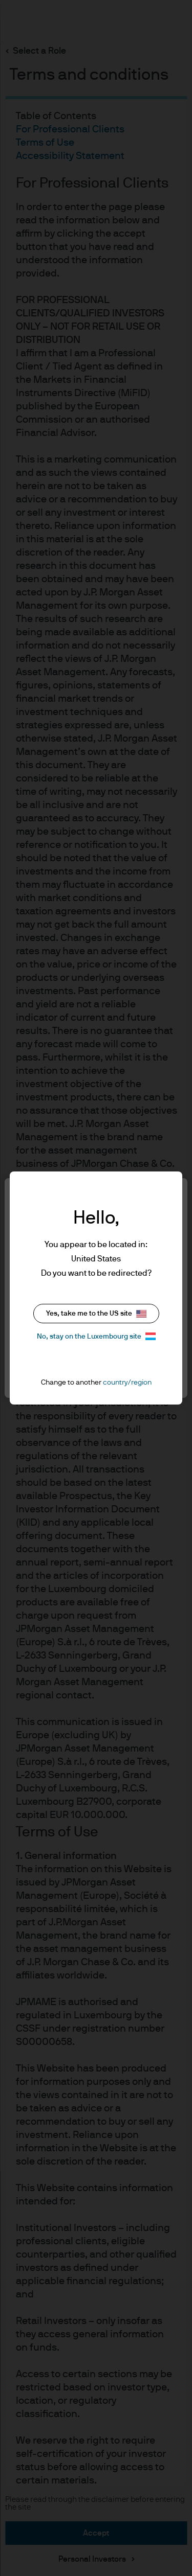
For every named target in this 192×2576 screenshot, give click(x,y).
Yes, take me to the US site (96, 1314)
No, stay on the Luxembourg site (96, 1336)
